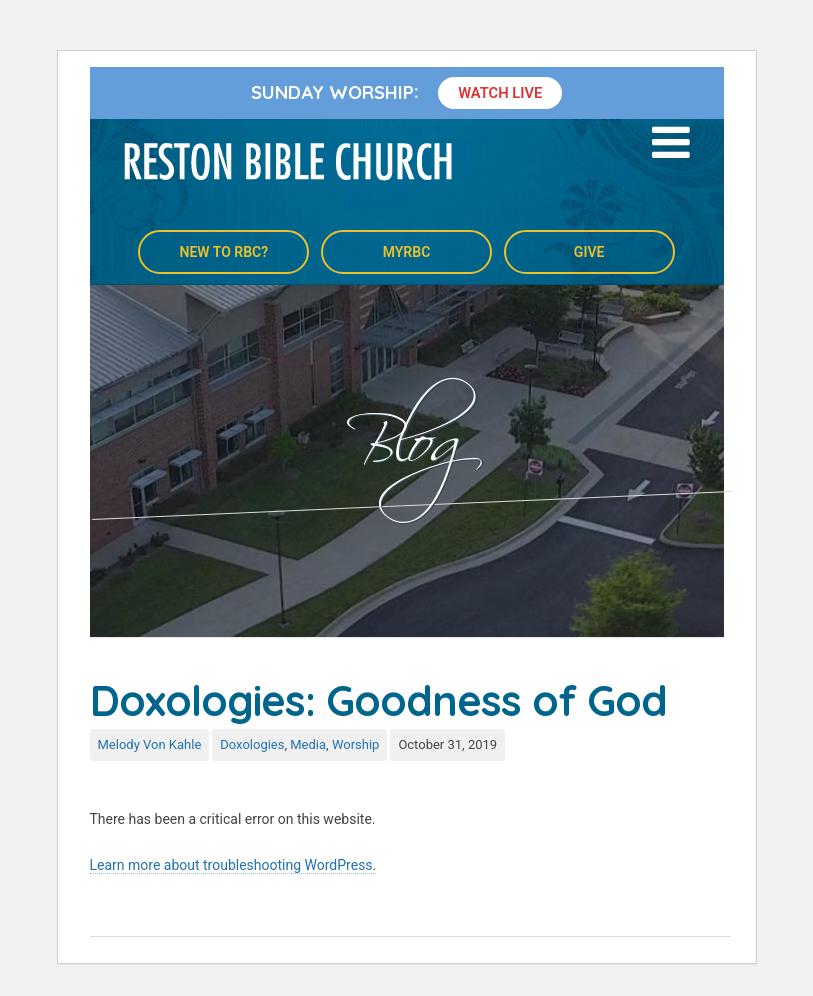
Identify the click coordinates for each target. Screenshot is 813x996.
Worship (356, 744)
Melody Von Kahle (150, 744)
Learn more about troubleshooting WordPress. (233, 865)
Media (308, 744)
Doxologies (252, 744)
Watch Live (500, 93)
